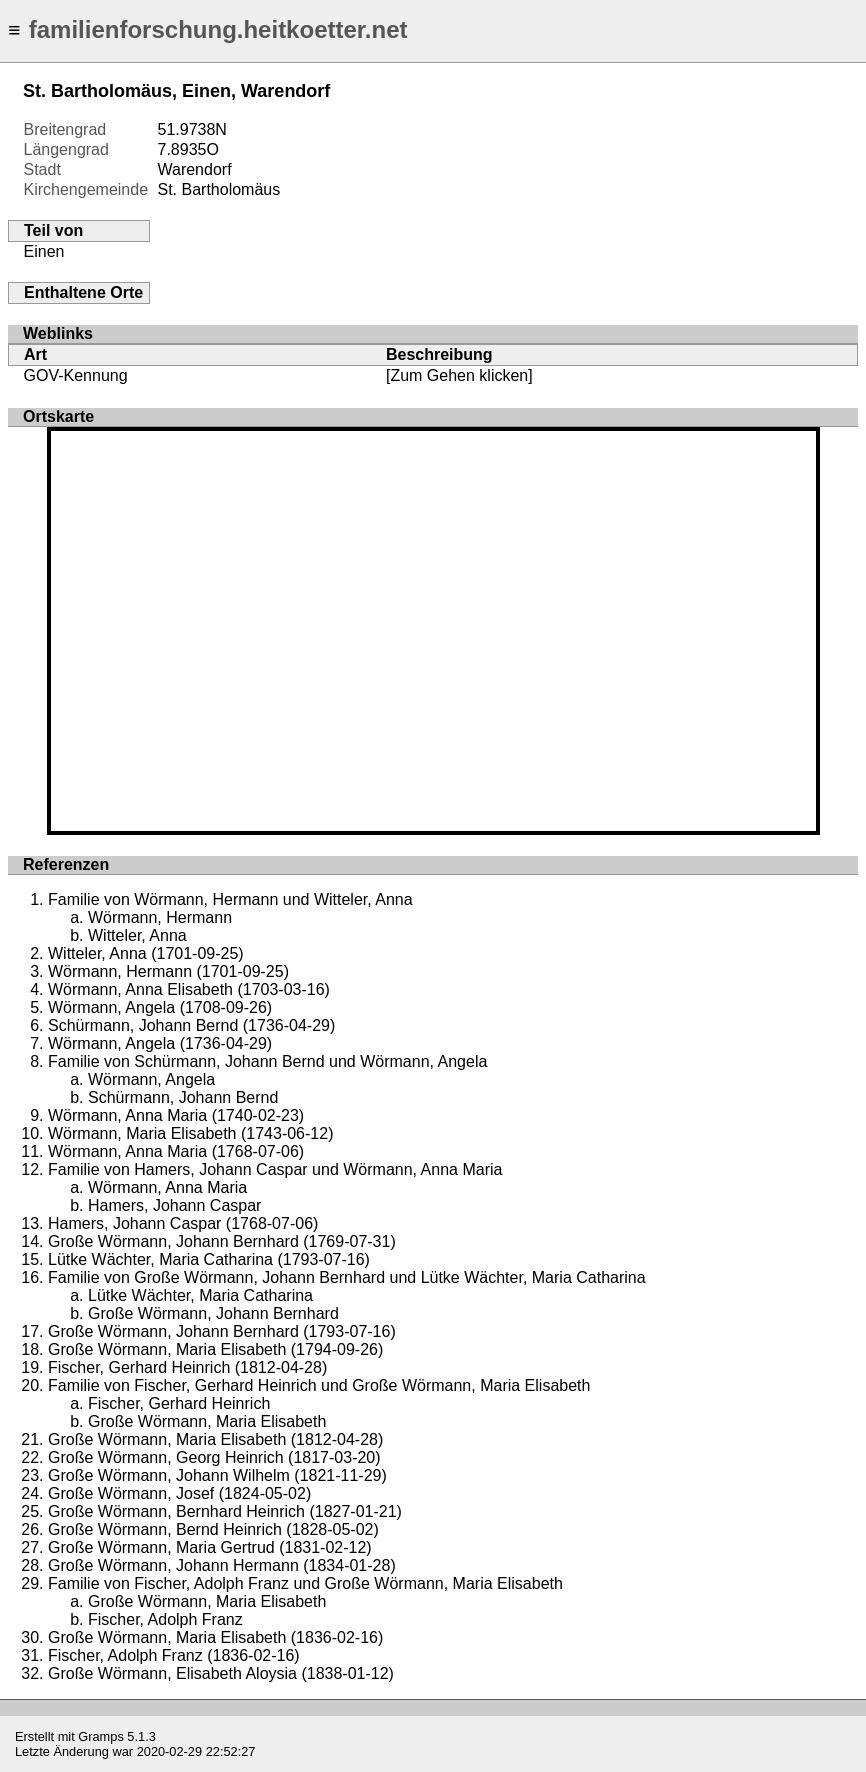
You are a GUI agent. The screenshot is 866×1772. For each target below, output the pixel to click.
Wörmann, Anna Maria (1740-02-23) (176, 1115)
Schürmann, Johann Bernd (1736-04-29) (191, 1025)
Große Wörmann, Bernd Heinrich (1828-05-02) (213, 1529)
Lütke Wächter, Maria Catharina (200, 1295)
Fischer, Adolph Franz (165, 1619)
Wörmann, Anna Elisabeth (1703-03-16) (189, 989)
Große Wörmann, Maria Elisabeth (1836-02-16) (215, 1637)
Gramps (101, 1736)
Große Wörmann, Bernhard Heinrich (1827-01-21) (225, 1511)
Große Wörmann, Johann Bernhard (213, 1313)
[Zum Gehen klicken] (459, 375)
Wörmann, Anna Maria (167, 1187)
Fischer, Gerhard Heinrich (179, 1403)
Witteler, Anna (137, 935)
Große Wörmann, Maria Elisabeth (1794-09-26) (215, 1349)
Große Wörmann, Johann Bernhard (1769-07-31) (222, 1241)
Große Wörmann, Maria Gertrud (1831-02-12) (210, 1547)
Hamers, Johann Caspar (174, 1205)
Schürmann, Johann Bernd (183, 1097)
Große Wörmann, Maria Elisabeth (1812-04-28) (215, 1439)
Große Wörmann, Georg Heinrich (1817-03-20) (214, 1457)
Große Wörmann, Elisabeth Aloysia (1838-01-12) (221, 1673)
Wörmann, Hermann (160, 917)
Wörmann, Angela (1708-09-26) (160, 1007)
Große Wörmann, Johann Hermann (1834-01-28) (222, 1565)
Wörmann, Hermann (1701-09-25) (168, 971)
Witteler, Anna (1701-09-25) (146, 953)
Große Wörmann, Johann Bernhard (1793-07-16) (222, 1331)
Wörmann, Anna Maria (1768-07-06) (176, 1151)
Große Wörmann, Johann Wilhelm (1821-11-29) (217, 1475)
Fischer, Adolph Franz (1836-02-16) (174, 1655)
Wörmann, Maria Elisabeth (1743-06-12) (190, 1133)
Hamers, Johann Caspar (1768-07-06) (183, 1223)
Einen (44, 251)
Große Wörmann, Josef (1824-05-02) (179, 1493)
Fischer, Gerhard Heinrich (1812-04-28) (187, 1367)
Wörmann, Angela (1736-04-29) (160, 1043)
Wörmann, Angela (151, 1079)
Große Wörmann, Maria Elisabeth (207, 1421)
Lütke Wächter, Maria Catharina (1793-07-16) (209, 1259)
